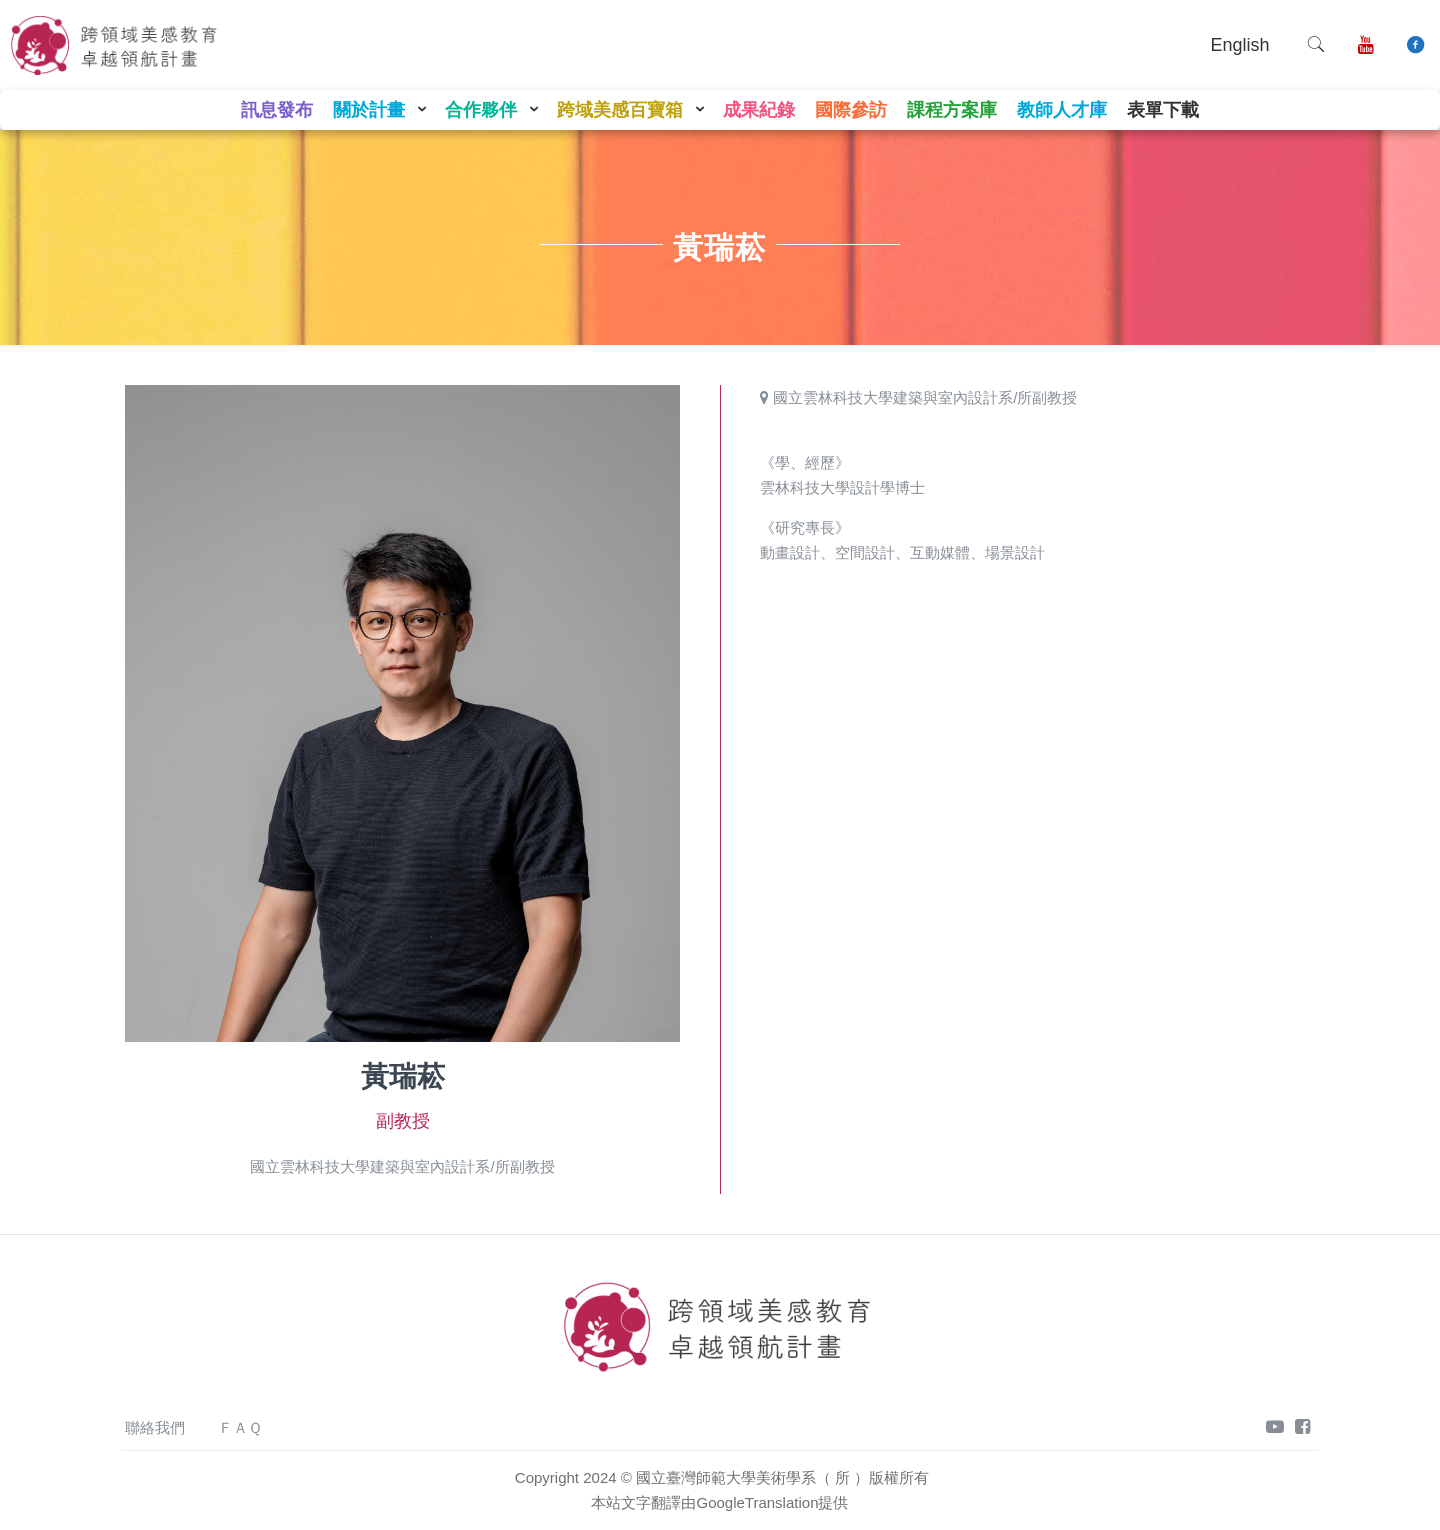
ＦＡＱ (240, 1427)
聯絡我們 (155, 1427)
